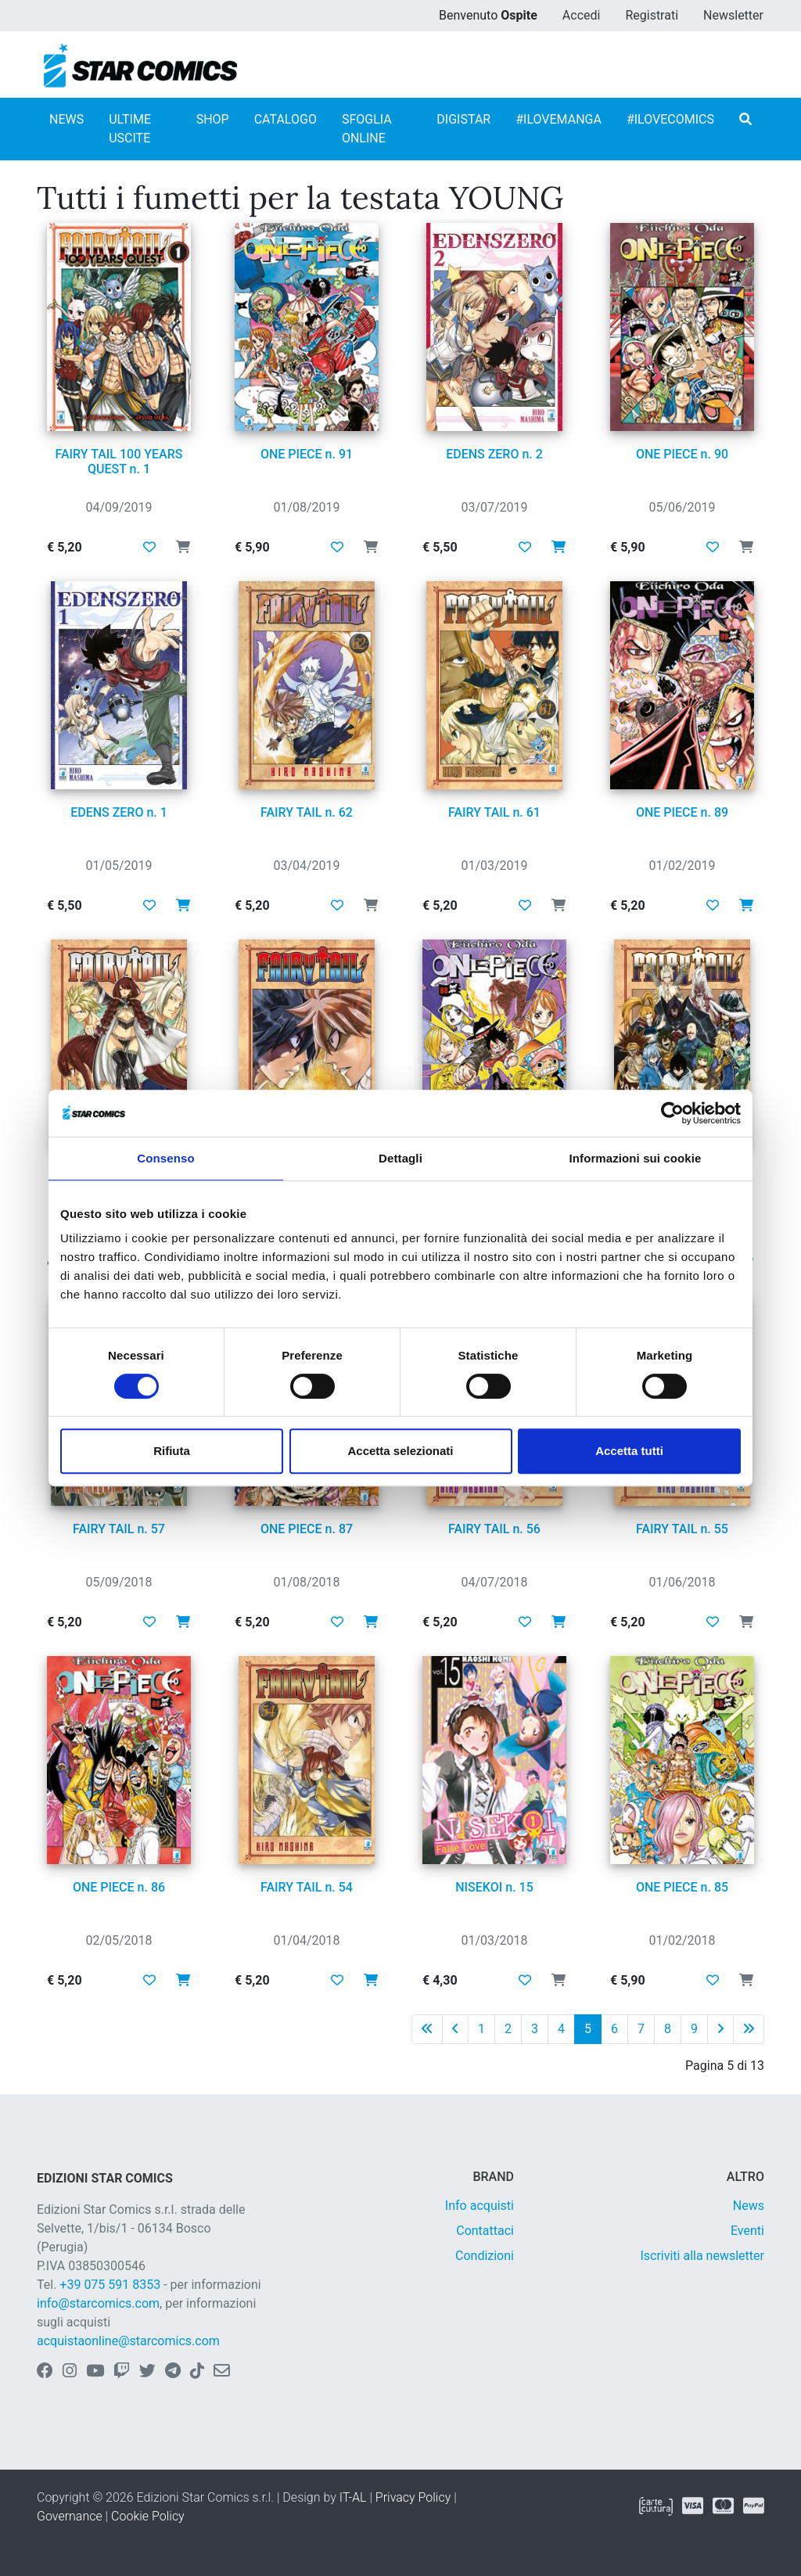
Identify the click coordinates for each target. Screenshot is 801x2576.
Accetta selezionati (400, 1450)
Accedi (581, 15)
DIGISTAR (463, 119)
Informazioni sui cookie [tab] (635, 1158)
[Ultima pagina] (748, 2029)
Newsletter (733, 15)
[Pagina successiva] (720, 2029)
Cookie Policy (148, 2516)
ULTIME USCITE (130, 129)
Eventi (747, 2230)
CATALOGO (285, 119)
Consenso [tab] (165, 1158)
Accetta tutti (629, 1450)
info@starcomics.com (98, 2303)
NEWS (66, 119)
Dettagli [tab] (400, 1158)
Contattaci (485, 2230)
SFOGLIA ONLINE (367, 129)
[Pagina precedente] (455, 2029)
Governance (69, 2516)
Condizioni (484, 2255)
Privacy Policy (413, 2497)
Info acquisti (479, 2205)
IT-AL (353, 2497)
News (748, 2205)
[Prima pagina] (427, 2029)
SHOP (212, 119)
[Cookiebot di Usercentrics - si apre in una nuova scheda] (672, 1113)
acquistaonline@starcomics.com (128, 2340)
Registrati (651, 15)
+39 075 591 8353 (109, 2284)
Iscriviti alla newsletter (702, 2255)
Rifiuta (171, 1450)
